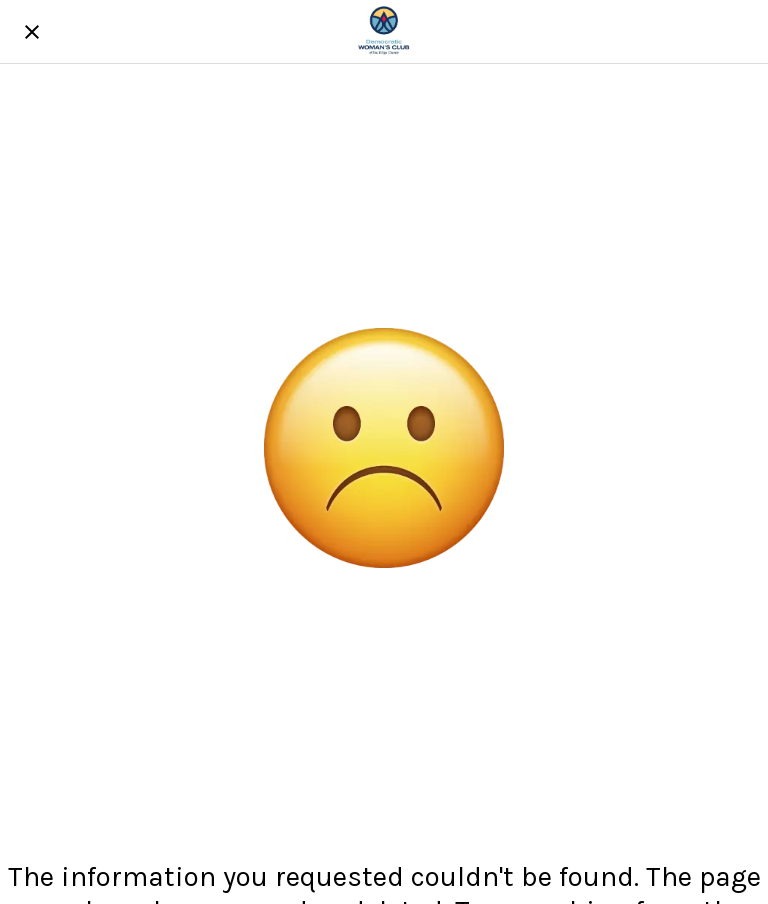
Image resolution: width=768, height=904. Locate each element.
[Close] (32, 32)
